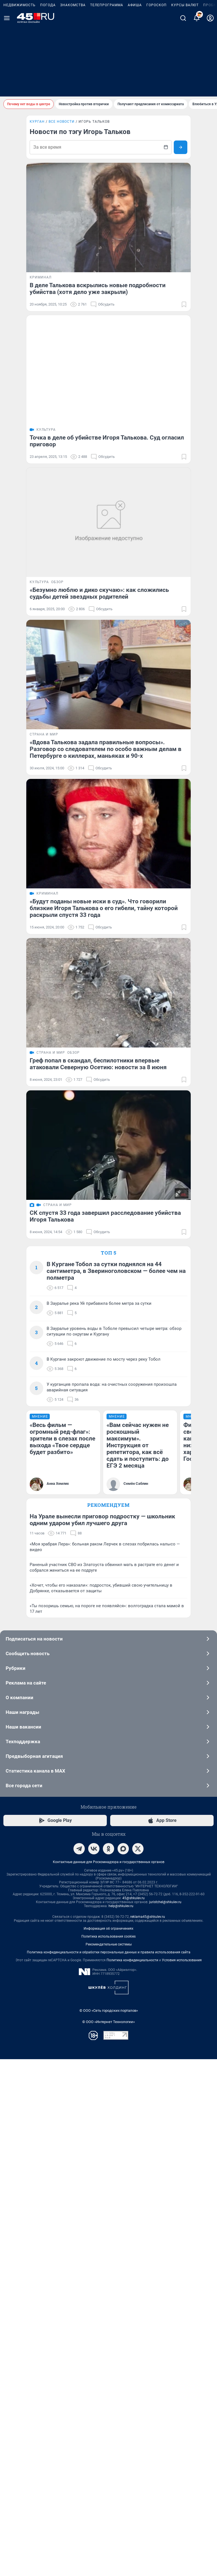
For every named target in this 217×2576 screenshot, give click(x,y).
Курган (37, 122)
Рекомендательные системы (109, 2466)
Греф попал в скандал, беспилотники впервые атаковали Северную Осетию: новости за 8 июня (98, 1224)
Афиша (135, 76)
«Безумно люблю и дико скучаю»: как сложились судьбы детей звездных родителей (99, 611)
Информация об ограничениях (108, 2450)
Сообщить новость (108, 2174)
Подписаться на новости (108, 2160)
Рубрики (108, 2189)
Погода (48, 76)
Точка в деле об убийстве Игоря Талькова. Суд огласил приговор (107, 450)
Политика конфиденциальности (132, 2481)
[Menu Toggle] (7, 88)
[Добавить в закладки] (184, 313)
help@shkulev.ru (120, 2427)
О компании (108, 2218)
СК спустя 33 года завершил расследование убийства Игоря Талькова (105, 1481)
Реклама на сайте (108, 2204)
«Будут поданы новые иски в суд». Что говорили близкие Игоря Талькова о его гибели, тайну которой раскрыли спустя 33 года (104, 1053)
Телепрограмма (106, 76)
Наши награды (108, 2233)
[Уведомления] (196, 88)
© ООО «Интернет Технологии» (108, 2543)
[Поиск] (183, 88)
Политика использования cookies (108, 2458)
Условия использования (182, 2481)
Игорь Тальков (94, 122)
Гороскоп (156, 76)
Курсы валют (185, 76)
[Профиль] (210, 88)
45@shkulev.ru (133, 2419)
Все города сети (108, 2306)
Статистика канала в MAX (108, 2292)
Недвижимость (19, 76)
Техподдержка (108, 2262)
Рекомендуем (108, 1979)
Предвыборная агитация (108, 2277)
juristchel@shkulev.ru (165, 2423)
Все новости (62, 122)
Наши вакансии (108, 2248)
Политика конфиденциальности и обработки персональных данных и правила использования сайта (108, 2474)
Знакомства (73, 76)
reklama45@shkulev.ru (147, 2438)
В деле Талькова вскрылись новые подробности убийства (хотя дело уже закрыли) (98, 288)
